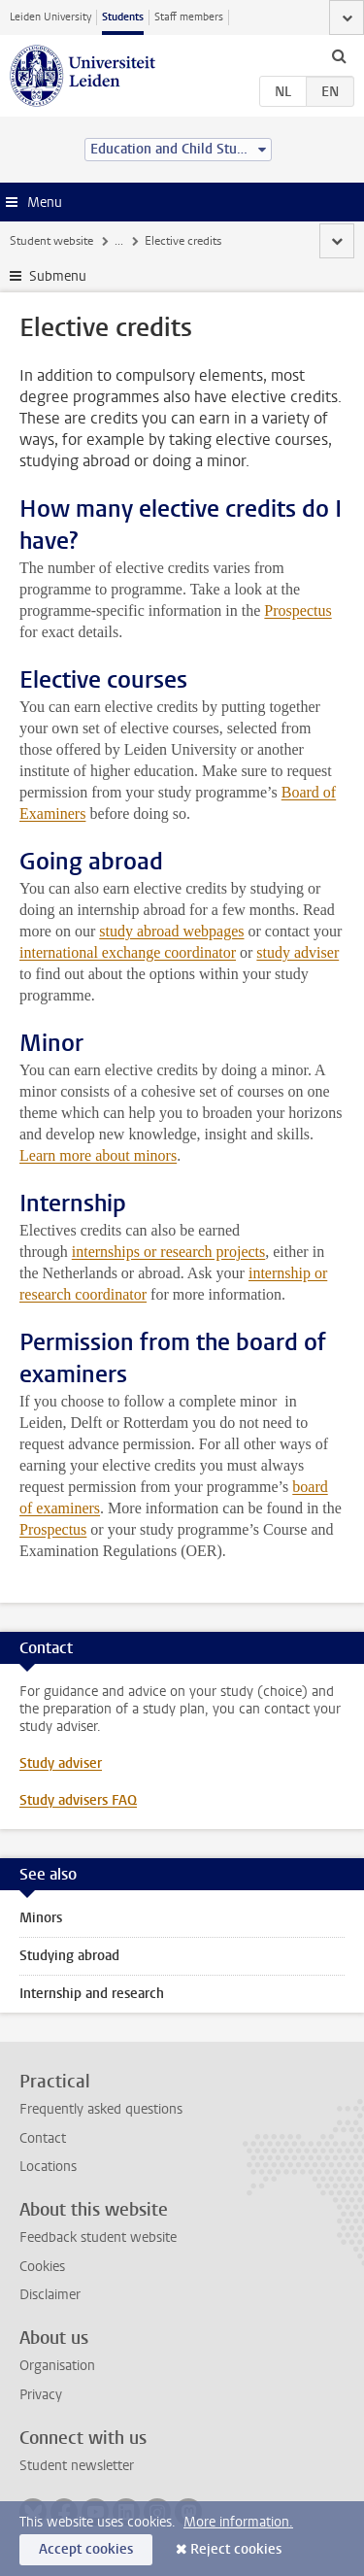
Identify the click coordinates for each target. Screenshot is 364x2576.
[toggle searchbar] (338, 55)
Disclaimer (50, 2295)
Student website (51, 241)
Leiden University (50, 17)
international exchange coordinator (127, 952)
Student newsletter (76, 2466)
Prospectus (297, 610)
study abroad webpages (171, 931)
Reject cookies (235, 2549)
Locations (48, 2166)
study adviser (297, 952)
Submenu (57, 276)
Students (123, 17)
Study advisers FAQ (78, 1800)
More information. (238, 2522)
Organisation (57, 2365)
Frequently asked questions (100, 2109)
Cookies (42, 2266)
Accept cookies (86, 2549)
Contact (42, 2138)
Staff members (188, 17)
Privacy (40, 2395)
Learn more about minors (98, 1155)
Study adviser (60, 1763)
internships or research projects (168, 1251)
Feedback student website (98, 2237)
